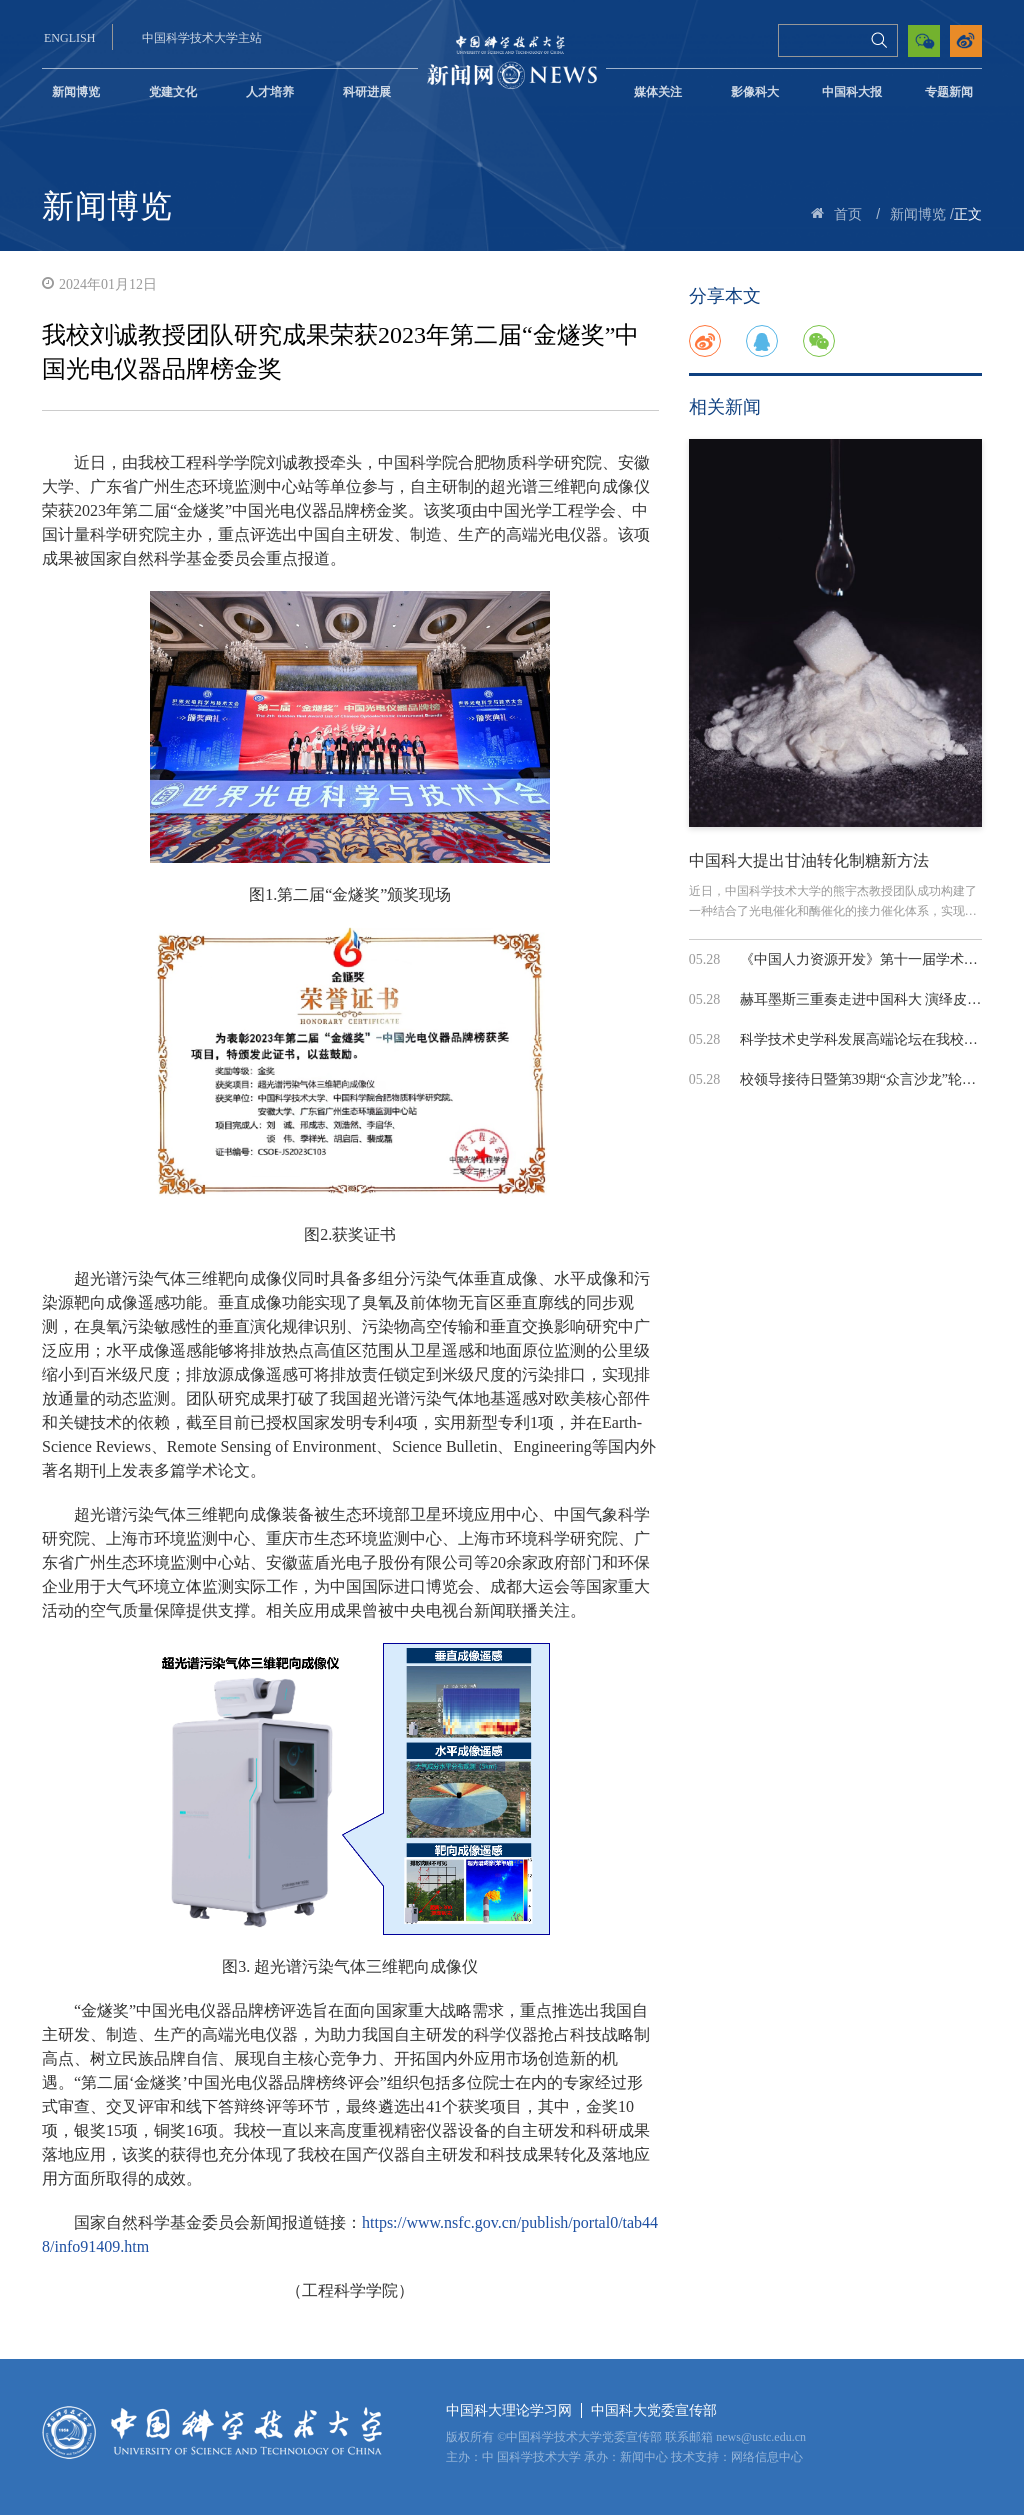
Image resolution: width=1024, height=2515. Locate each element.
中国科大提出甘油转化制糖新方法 (809, 860)
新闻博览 (76, 92)
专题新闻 (949, 92)
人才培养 (270, 92)
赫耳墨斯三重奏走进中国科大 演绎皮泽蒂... (873, 999)
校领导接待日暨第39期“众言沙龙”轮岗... (863, 1079)
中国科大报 (852, 92)
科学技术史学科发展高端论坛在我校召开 (866, 1039)
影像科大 (755, 92)
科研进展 (367, 92)
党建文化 (173, 92)
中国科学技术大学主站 (202, 38)
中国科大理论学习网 (509, 2410)
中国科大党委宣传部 (654, 2410)
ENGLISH (69, 38)
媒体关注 (658, 92)
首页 (848, 214)
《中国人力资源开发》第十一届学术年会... (871, 959)
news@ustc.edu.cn (761, 2437)
